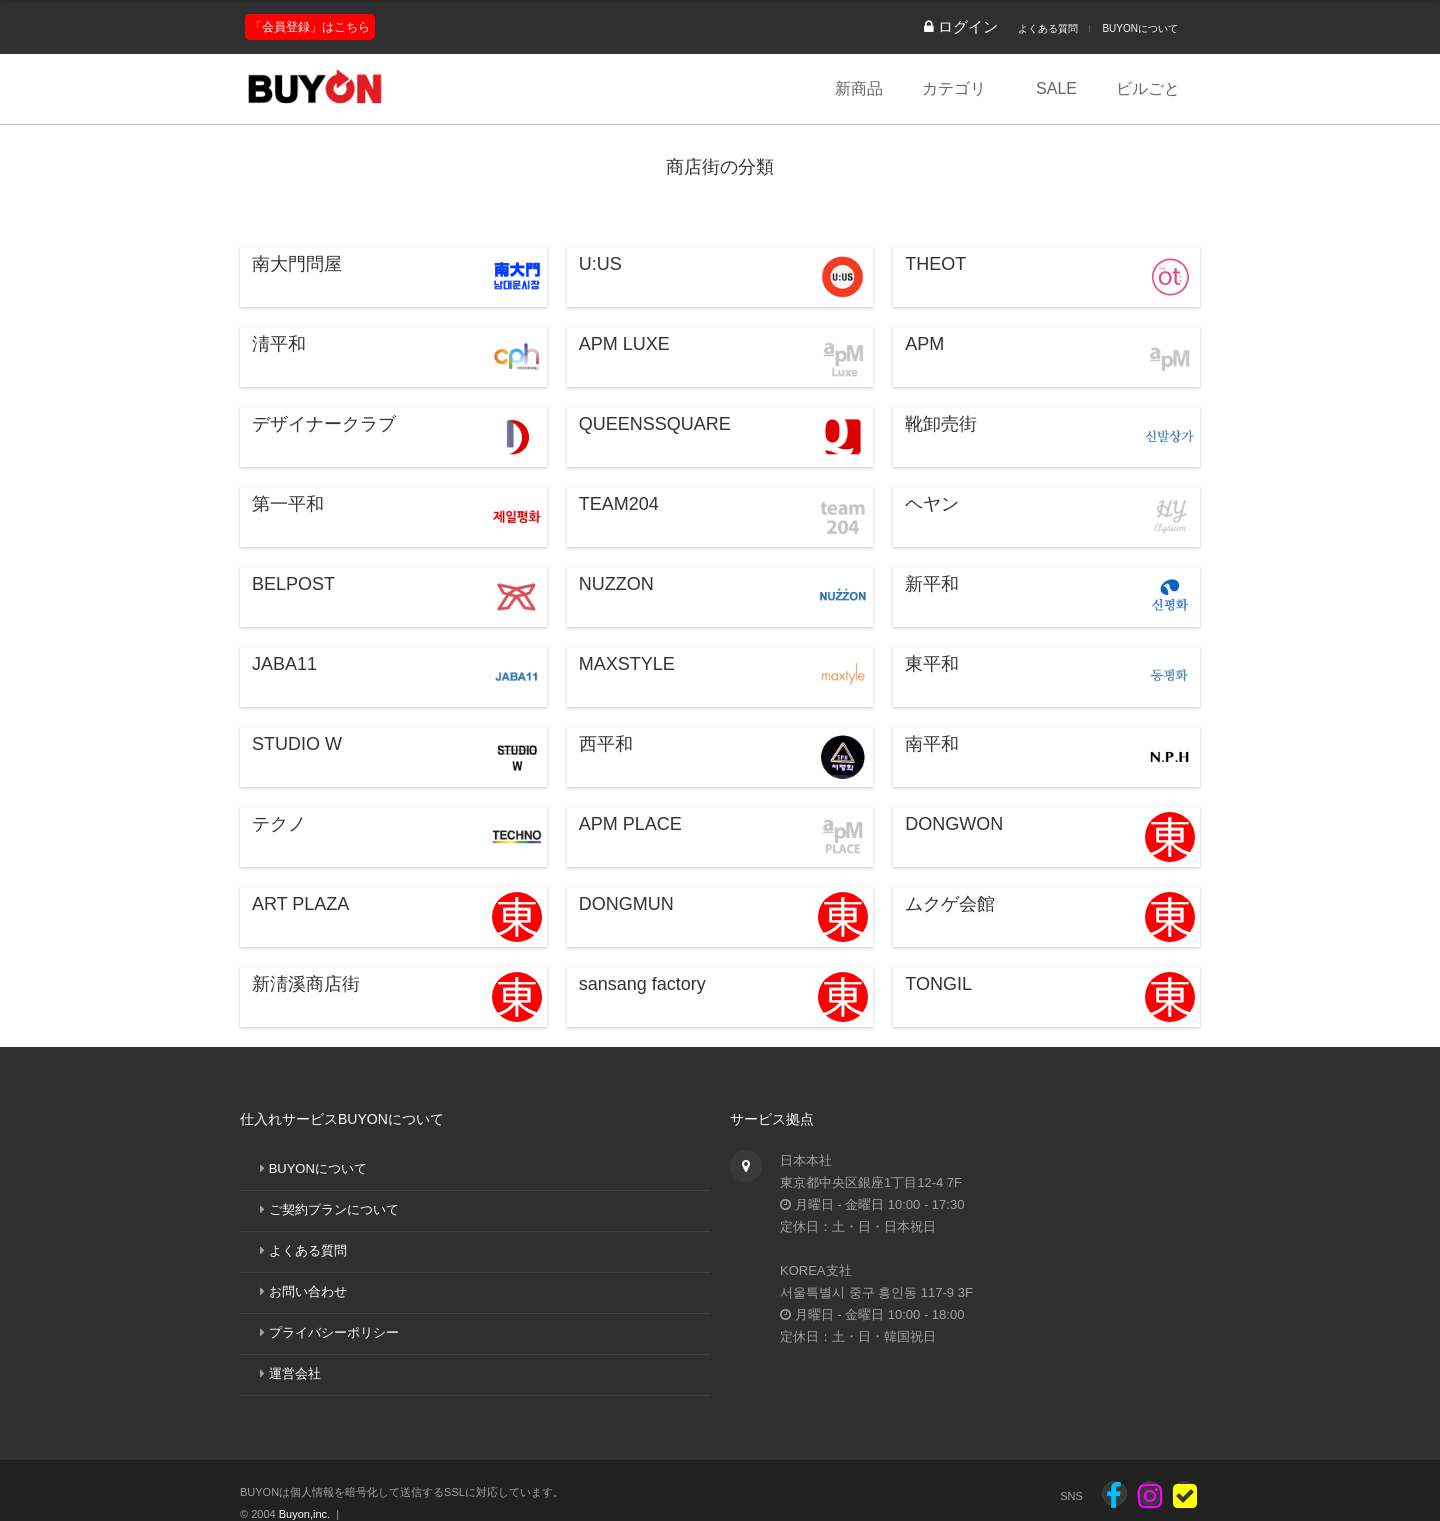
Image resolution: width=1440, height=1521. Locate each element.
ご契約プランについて (334, 1209)
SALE (1056, 88)
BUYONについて (1140, 28)
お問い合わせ (308, 1291)
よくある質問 (1048, 28)
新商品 (859, 88)
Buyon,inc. (304, 1514)
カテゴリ (954, 88)
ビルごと (1148, 88)
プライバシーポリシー (334, 1332)
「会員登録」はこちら (310, 27)
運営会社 (295, 1373)
